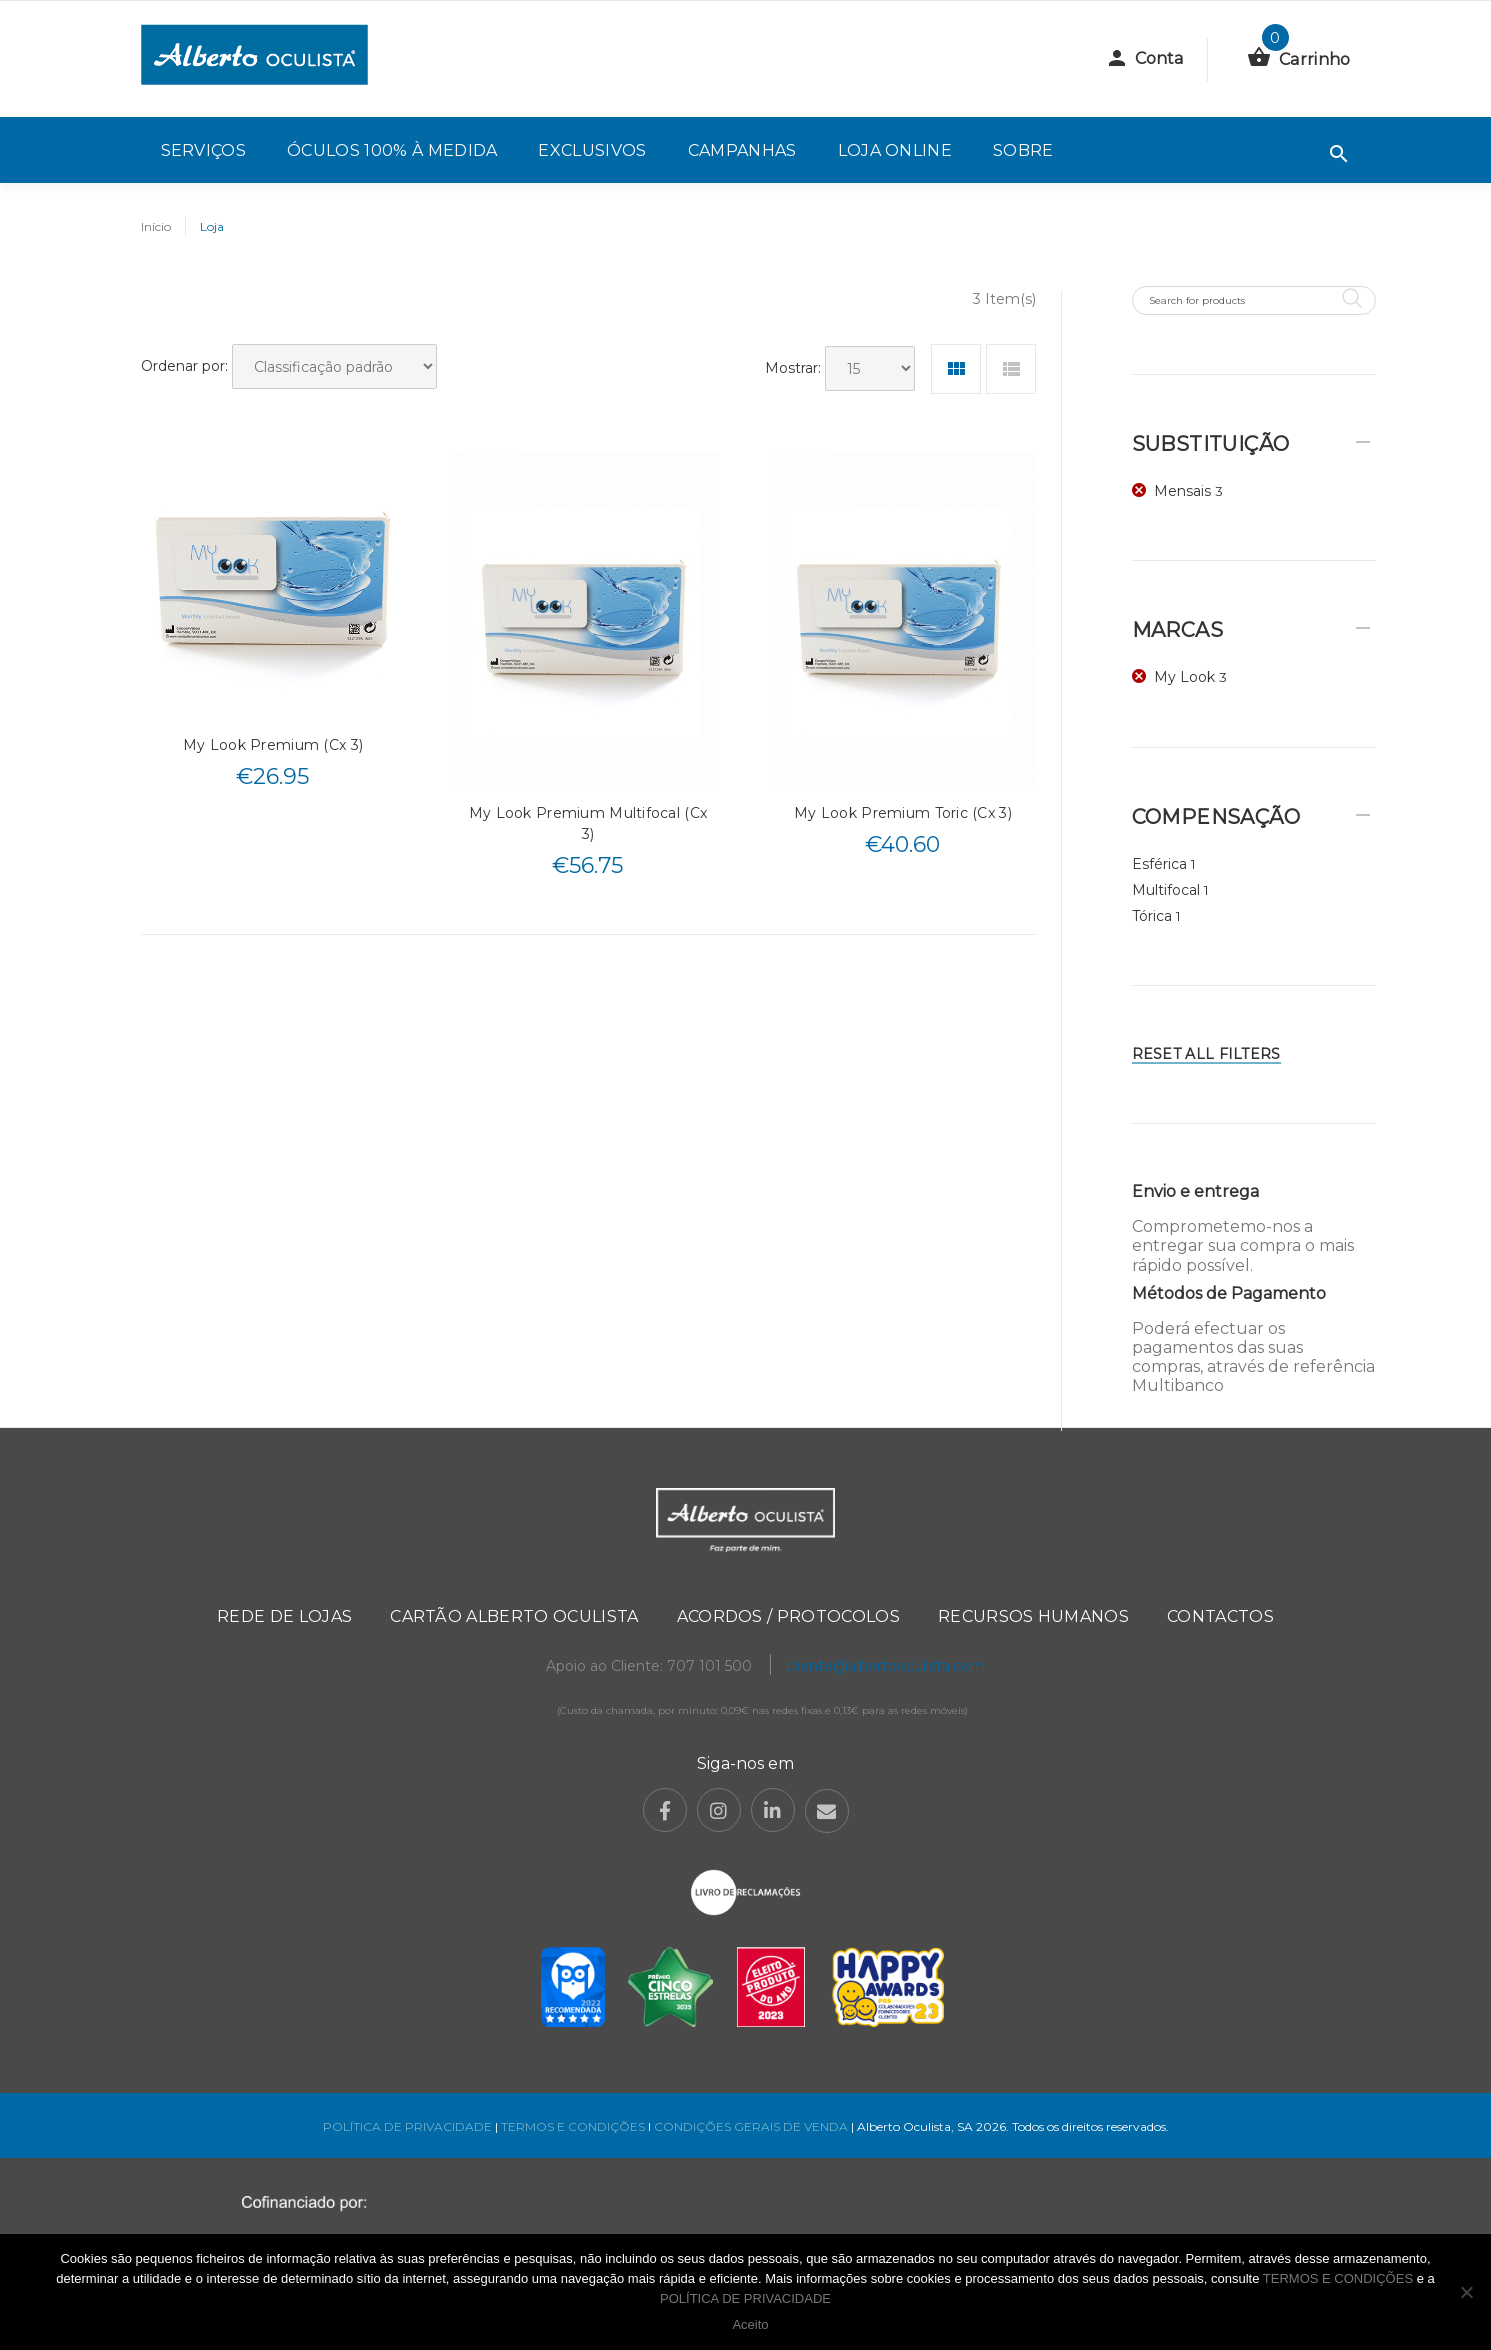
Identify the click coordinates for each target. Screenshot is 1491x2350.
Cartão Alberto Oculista (514, 1616)
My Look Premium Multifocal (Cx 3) (588, 823)
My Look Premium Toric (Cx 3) (903, 813)
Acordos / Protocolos (788, 1616)
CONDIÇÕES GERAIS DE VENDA (752, 2126)
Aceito (750, 2324)
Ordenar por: (184, 366)
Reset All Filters (1206, 1054)
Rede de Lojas (284, 1616)
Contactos (1220, 1616)
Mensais (1182, 491)
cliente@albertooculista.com (885, 1666)
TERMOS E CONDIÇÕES (573, 2126)
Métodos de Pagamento (1229, 1293)
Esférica (1159, 864)
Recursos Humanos (1033, 1616)
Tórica (1152, 916)
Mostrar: (793, 368)
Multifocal (1166, 890)
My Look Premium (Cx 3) (273, 745)
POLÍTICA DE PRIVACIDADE (407, 2126)
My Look (1184, 677)
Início (156, 226)
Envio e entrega (1195, 1191)
